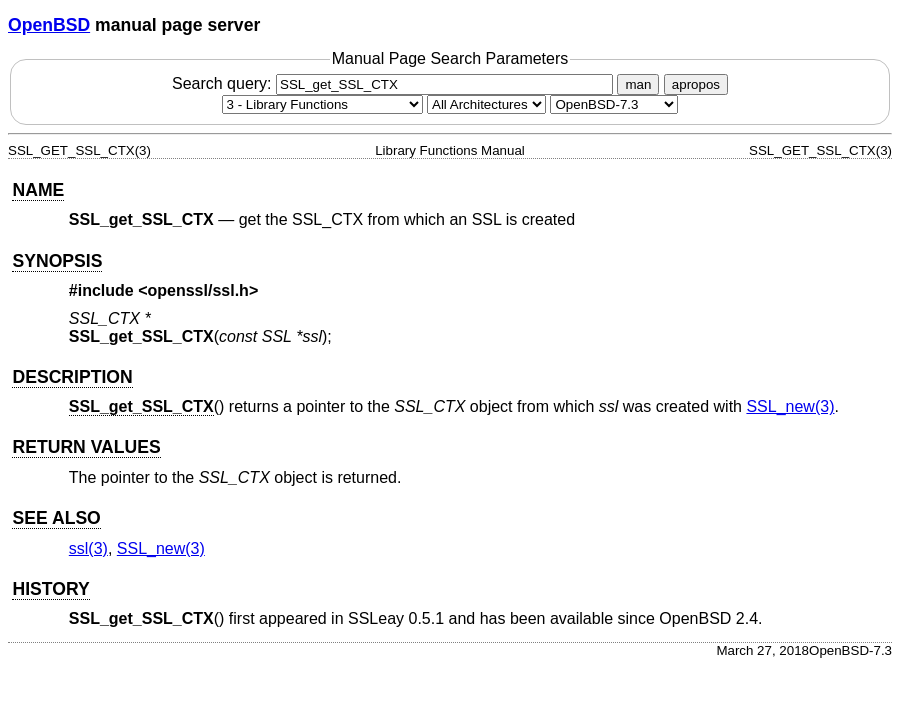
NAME (38, 190)
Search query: (395, 83)
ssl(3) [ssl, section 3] (88, 548)
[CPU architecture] (486, 104)
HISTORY (50, 589)
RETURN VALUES (86, 447)
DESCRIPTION (72, 377)
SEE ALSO (56, 518)
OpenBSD (49, 25)
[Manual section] (322, 104)
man (638, 84)
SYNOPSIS (57, 261)
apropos (696, 84)
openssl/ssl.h (198, 290)
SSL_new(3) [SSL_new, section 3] (790, 406)
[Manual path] (614, 104)
